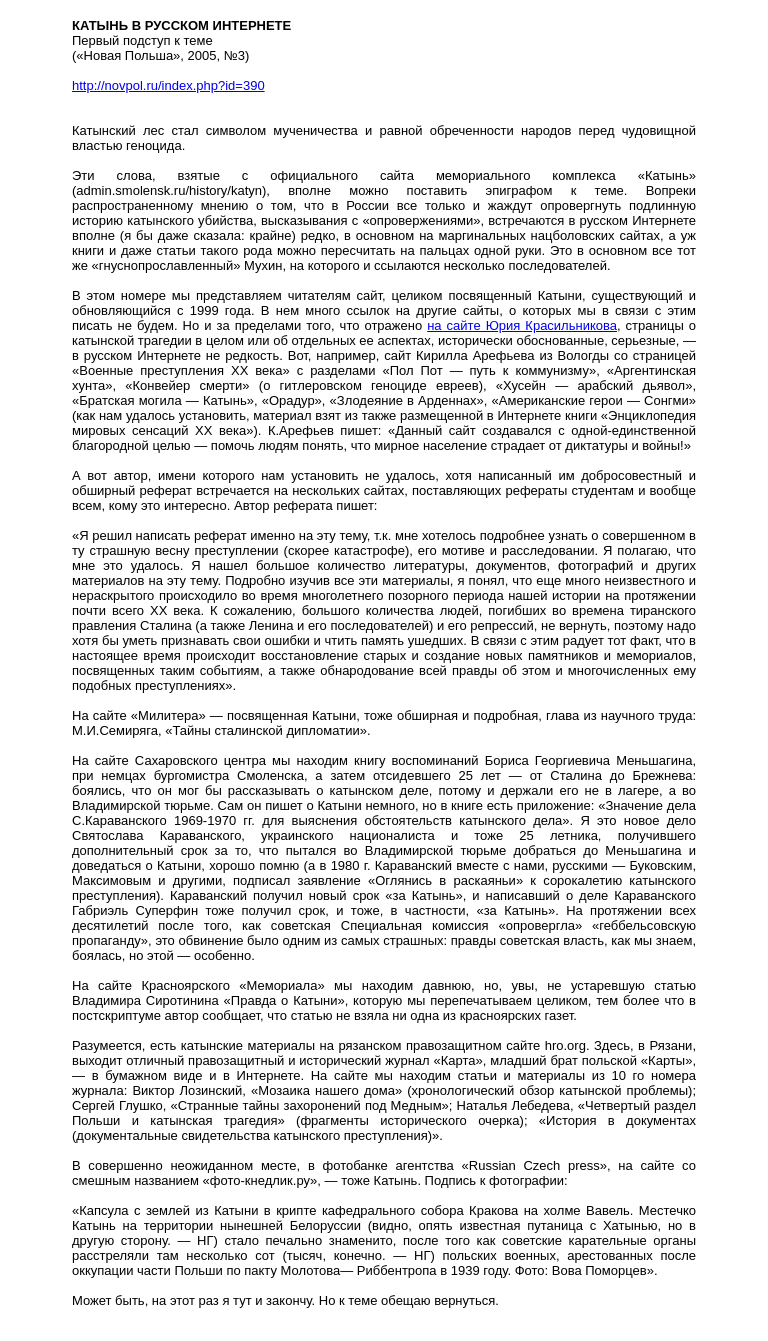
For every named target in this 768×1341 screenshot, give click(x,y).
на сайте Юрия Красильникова (522, 325)
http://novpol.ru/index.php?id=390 (168, 85)
